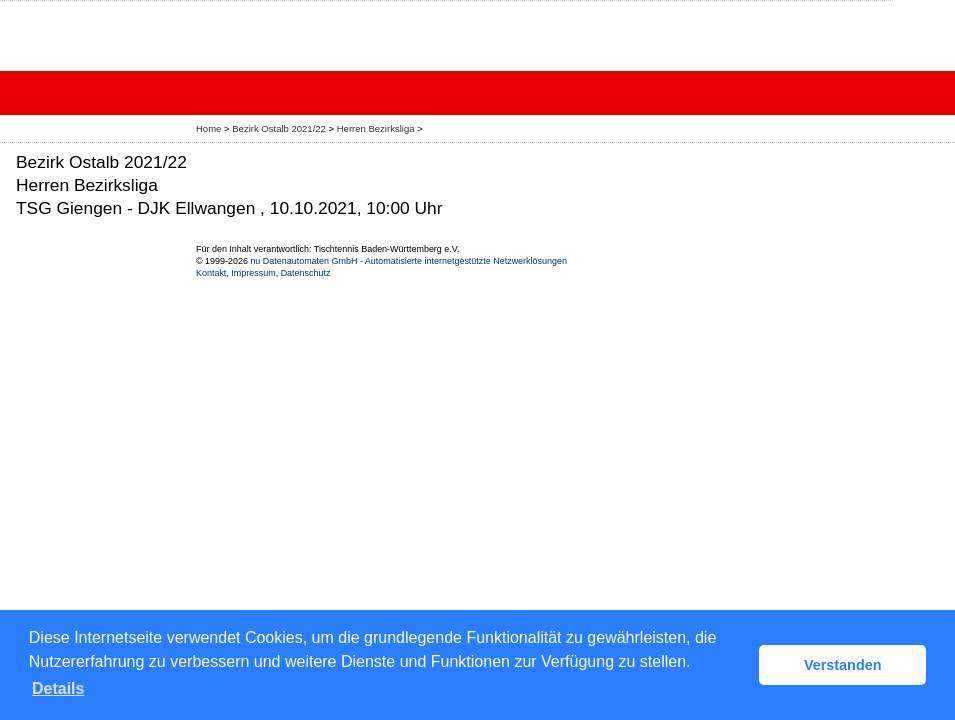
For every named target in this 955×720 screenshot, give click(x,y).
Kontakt (211, 273)
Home (208, 128)
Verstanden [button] (843, 665)
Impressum (253, 273)
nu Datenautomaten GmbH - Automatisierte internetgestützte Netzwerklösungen (408, 261)
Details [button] (58, 688)
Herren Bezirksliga (377, 128)
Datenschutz (306, 273)
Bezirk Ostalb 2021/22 (280, 128)
